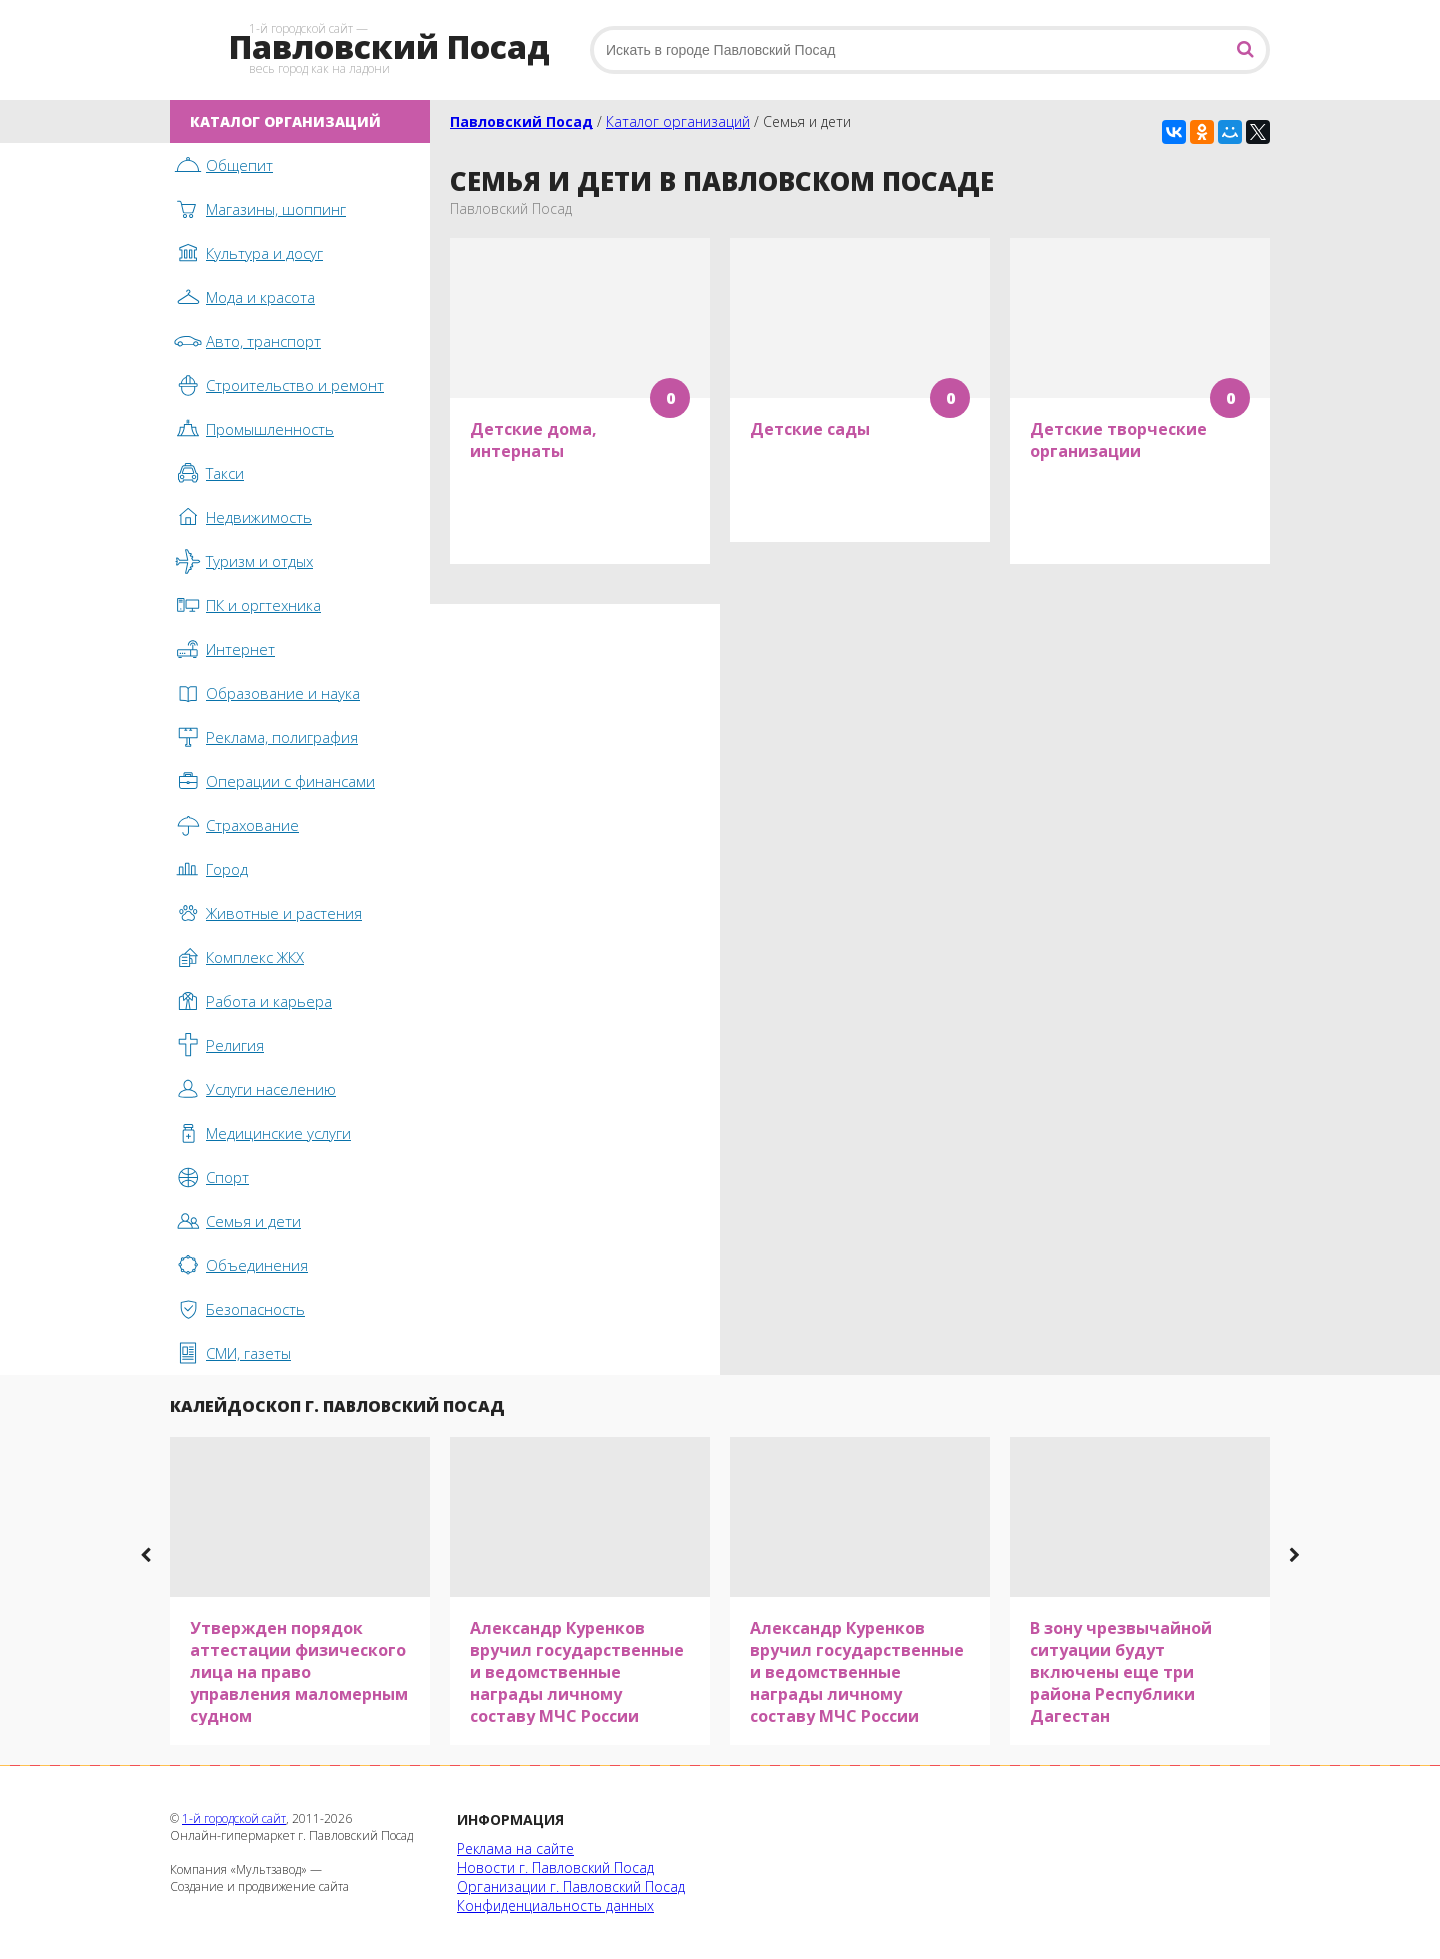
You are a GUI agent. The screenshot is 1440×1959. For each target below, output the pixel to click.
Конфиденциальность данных (555, 1905)
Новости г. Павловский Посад (555, 1867)
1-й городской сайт (234, 1818)
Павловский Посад (521, 121)
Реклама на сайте (515, 1848)
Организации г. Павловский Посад (571, 1886)
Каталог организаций (678, 121)
